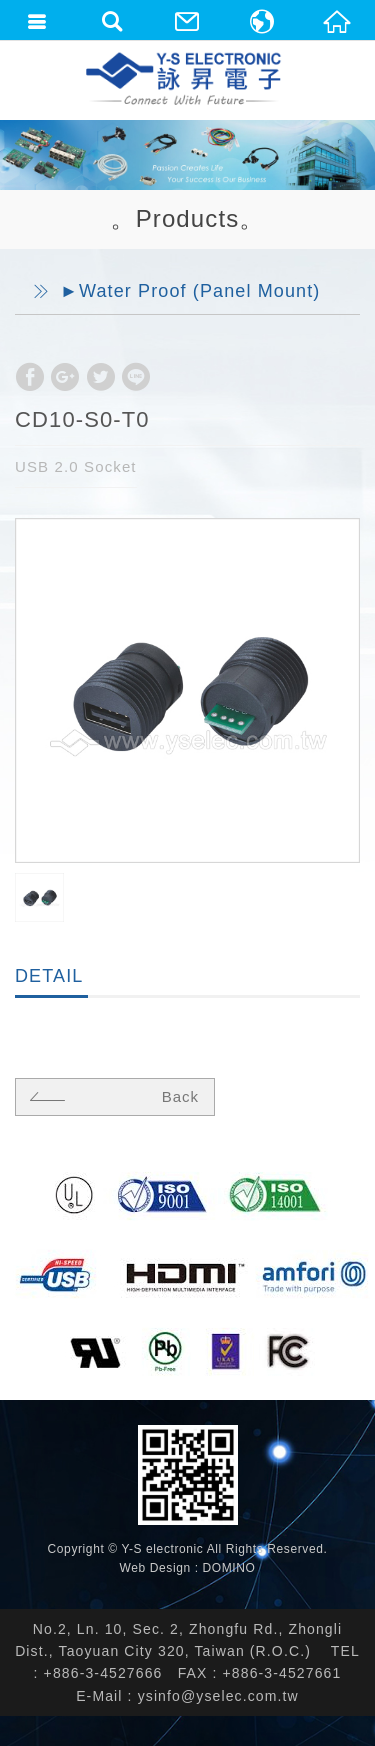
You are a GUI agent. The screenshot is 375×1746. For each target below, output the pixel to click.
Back (111, 1096)
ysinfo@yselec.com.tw (218, 1696)
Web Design (155, 1568)
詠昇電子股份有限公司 (185, 80)
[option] (187, 690)
